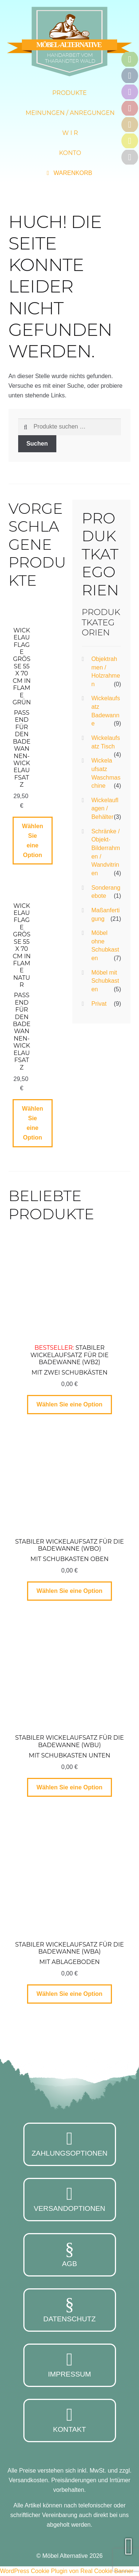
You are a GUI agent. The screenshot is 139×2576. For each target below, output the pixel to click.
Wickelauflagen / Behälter (104, 808)
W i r (70, 132)
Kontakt (69, 2419)
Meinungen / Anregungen (70, 112)
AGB (69, 2254)
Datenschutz (69, 2309)
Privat (98, 1004)
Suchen (37, 443)
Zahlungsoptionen (69, 2143)
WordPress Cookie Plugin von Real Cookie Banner (66, 2571)
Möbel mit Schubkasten (105, 980)
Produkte (69, 92)
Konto (70, 152)
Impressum (69, 2364)
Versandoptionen (69, 2198)
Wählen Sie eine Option (32, 840)
